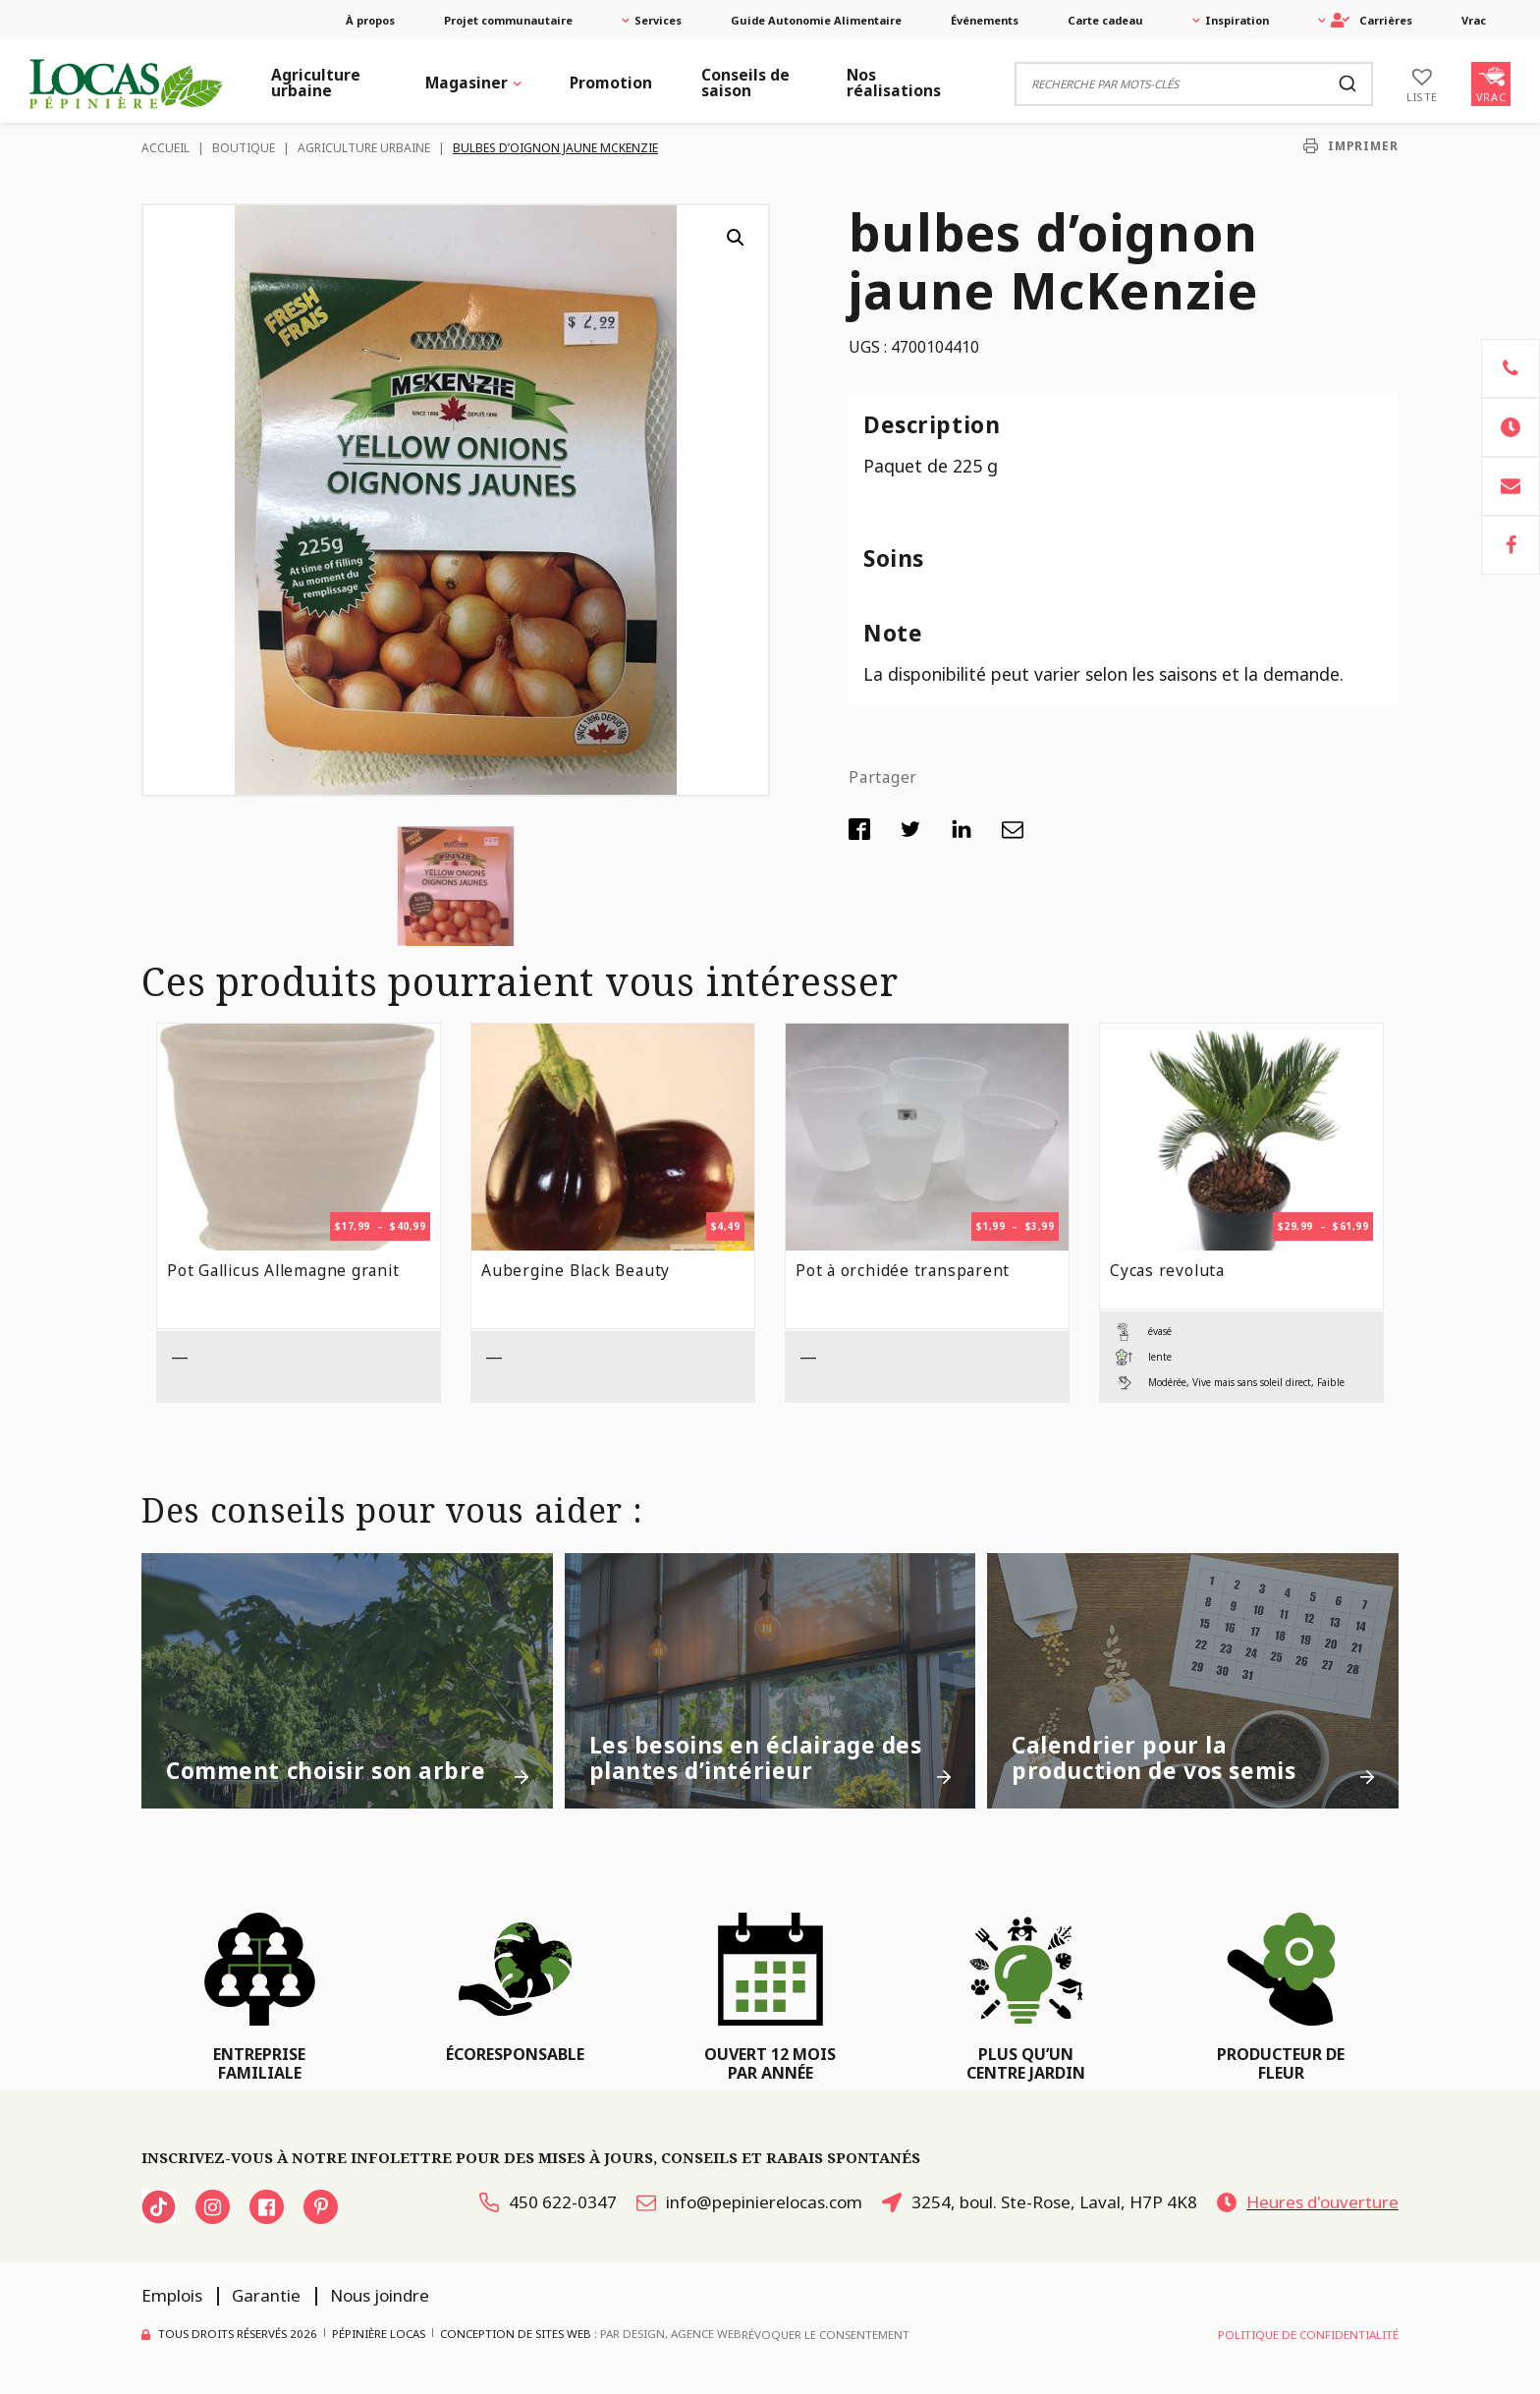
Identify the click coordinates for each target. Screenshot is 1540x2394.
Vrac (1473, 20)
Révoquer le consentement (825, 2334)
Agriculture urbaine (315, 82)
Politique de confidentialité (1308, 2334)
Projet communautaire (508, 20)
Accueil (165, 147)
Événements (984, 20)
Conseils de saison (745, 82)
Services (658, 20)
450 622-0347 (548, 2202)
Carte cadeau (1105, 20)
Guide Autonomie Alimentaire (816, 20)
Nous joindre (379, 2295)
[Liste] (1422, 83)
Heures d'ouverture (1308, 2202)
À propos (370, 20)
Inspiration (1237, 20)
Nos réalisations (894, 82)
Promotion (611, 82)
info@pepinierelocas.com (749, 2202)
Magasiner (466, 82)
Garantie (266, 2295)
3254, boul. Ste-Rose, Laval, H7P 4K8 (1039, 2202)
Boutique (243, 147)
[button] (735, 237)
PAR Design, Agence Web (671, 2332)
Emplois (171, 2295)
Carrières (1371, 20)
